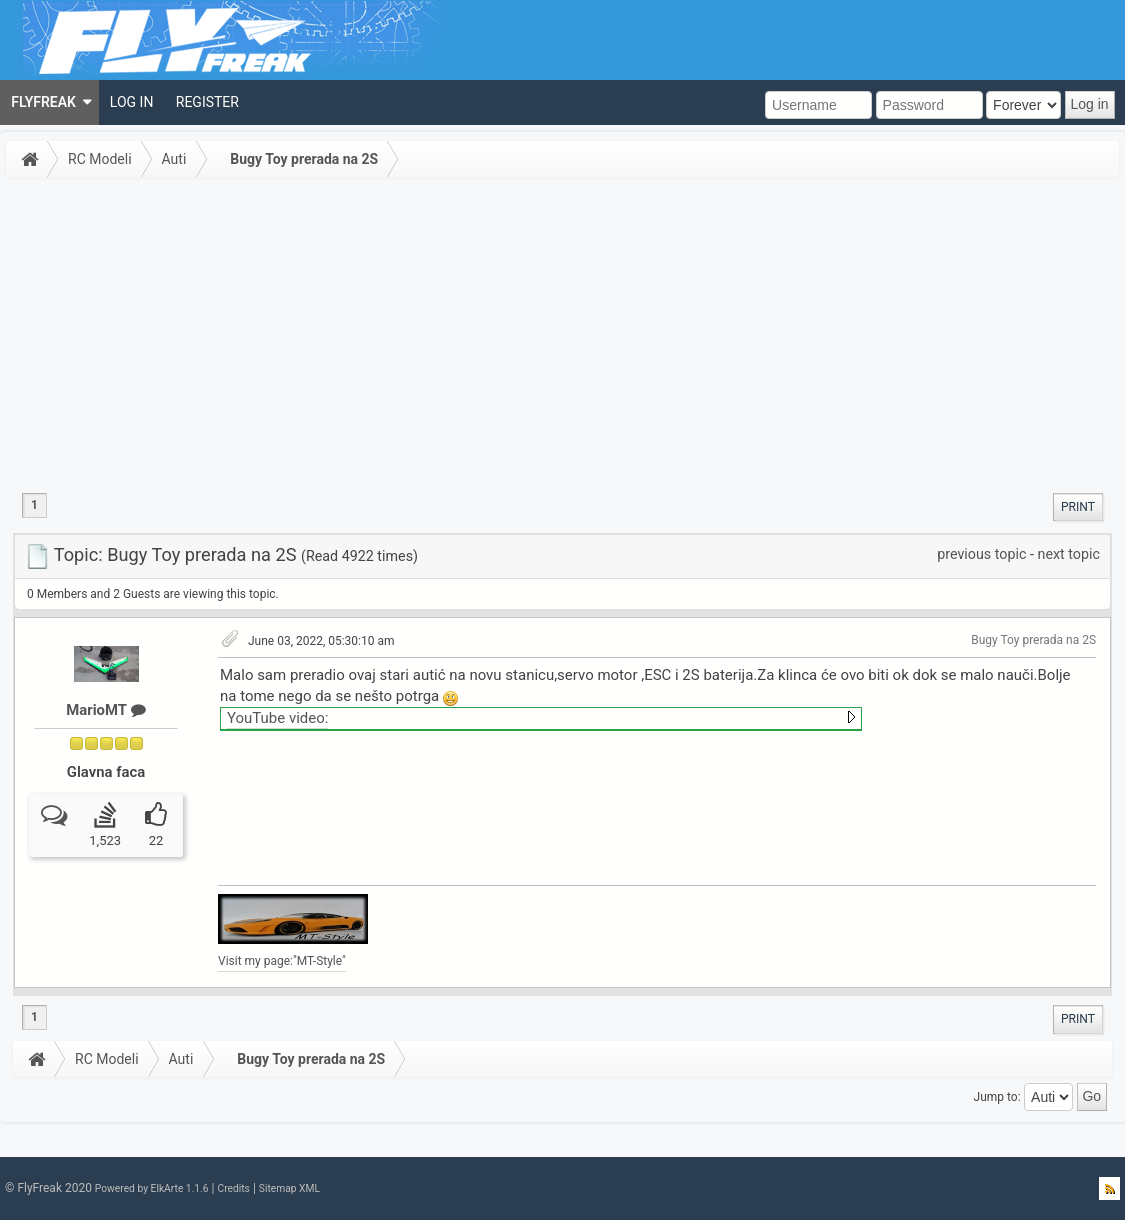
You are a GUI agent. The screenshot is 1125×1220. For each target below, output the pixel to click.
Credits (233, 1188)
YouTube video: (277, 718)
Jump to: (997, 1096)
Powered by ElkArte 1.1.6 (152, 1188)
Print (1078, 507)
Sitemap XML (289, 1188)
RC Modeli (100, 159)
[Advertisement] (562, 334)
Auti (174, 159)
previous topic (981, 554)
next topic (1069, 554)
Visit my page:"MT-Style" (282, 961)
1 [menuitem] (34, 505)
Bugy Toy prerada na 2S (304, 159)
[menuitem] (49, 102)
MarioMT (105, 710)
